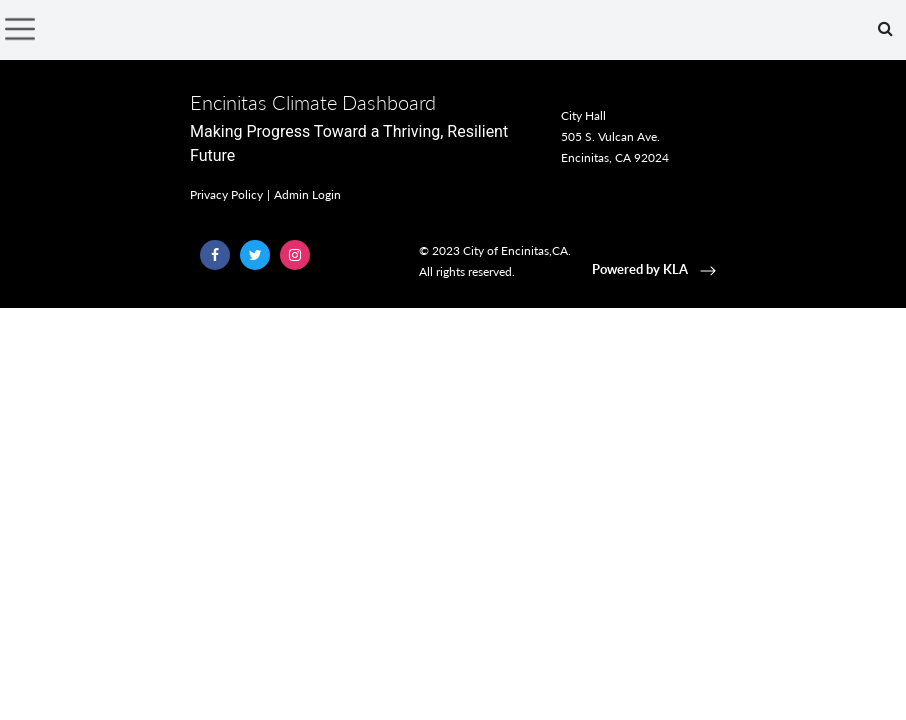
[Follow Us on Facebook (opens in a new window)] (215, 255)
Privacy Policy (226, 194)
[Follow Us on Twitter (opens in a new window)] (255, 255)
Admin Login (307, 194)
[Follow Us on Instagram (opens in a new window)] (295, 255)
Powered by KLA (656, 269)
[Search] (885, 29)
